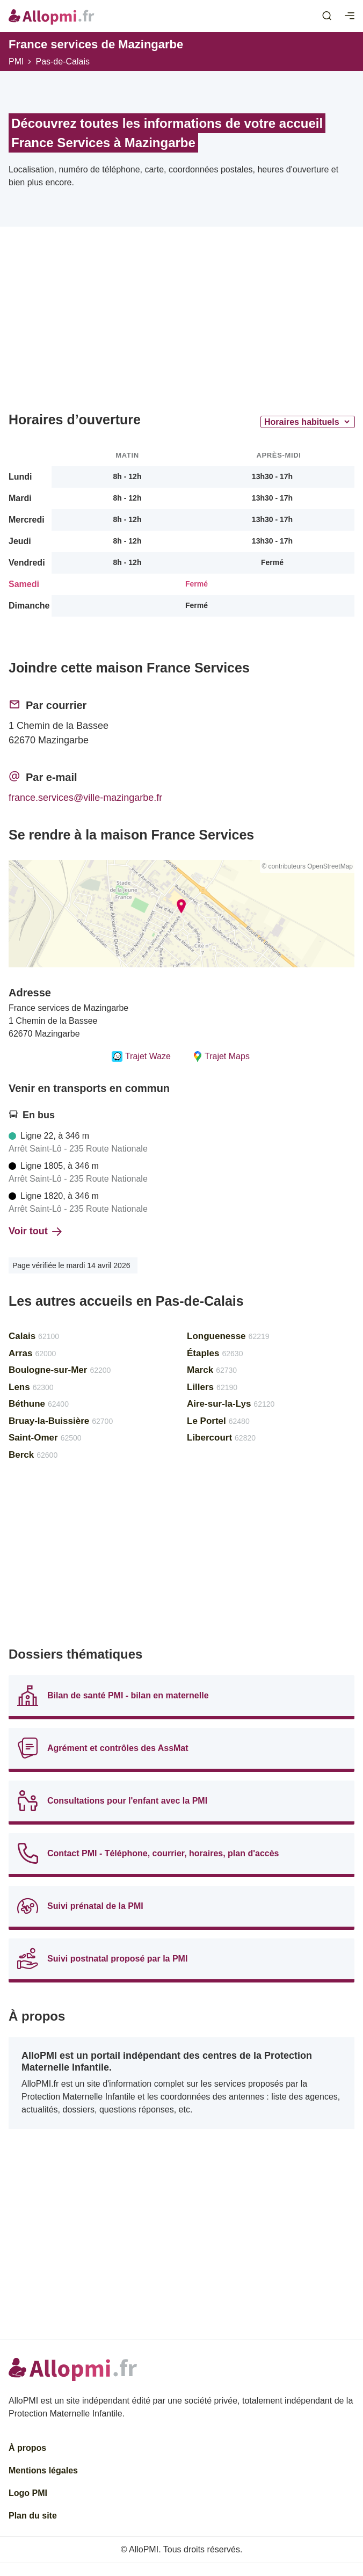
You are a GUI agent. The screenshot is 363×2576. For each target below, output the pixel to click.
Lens (31, 1387)
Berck (33, 1455)
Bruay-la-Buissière (61, 1421)
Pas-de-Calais (62, 61)
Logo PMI (28, 2493)
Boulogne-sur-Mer (60, 1370)
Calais (34, 1336)
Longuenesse (228, 1336)
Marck (212, 1370)
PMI (16, 61)
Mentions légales (43, 2470)
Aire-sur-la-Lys (230, 1404)
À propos (27, 2447)
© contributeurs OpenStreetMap (307, 866)
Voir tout (35, 1231)
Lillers (212, 1387)
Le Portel (218, 1421)
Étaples (215, 1353)
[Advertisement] (181, 323)
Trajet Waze (141, 1056)
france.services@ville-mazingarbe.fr (85, 797)
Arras (32, 1353)
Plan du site (33, 2515)
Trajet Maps (221, 1056)
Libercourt (221, 1437)
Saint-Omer (45, 1437)
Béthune (39, 1404)
